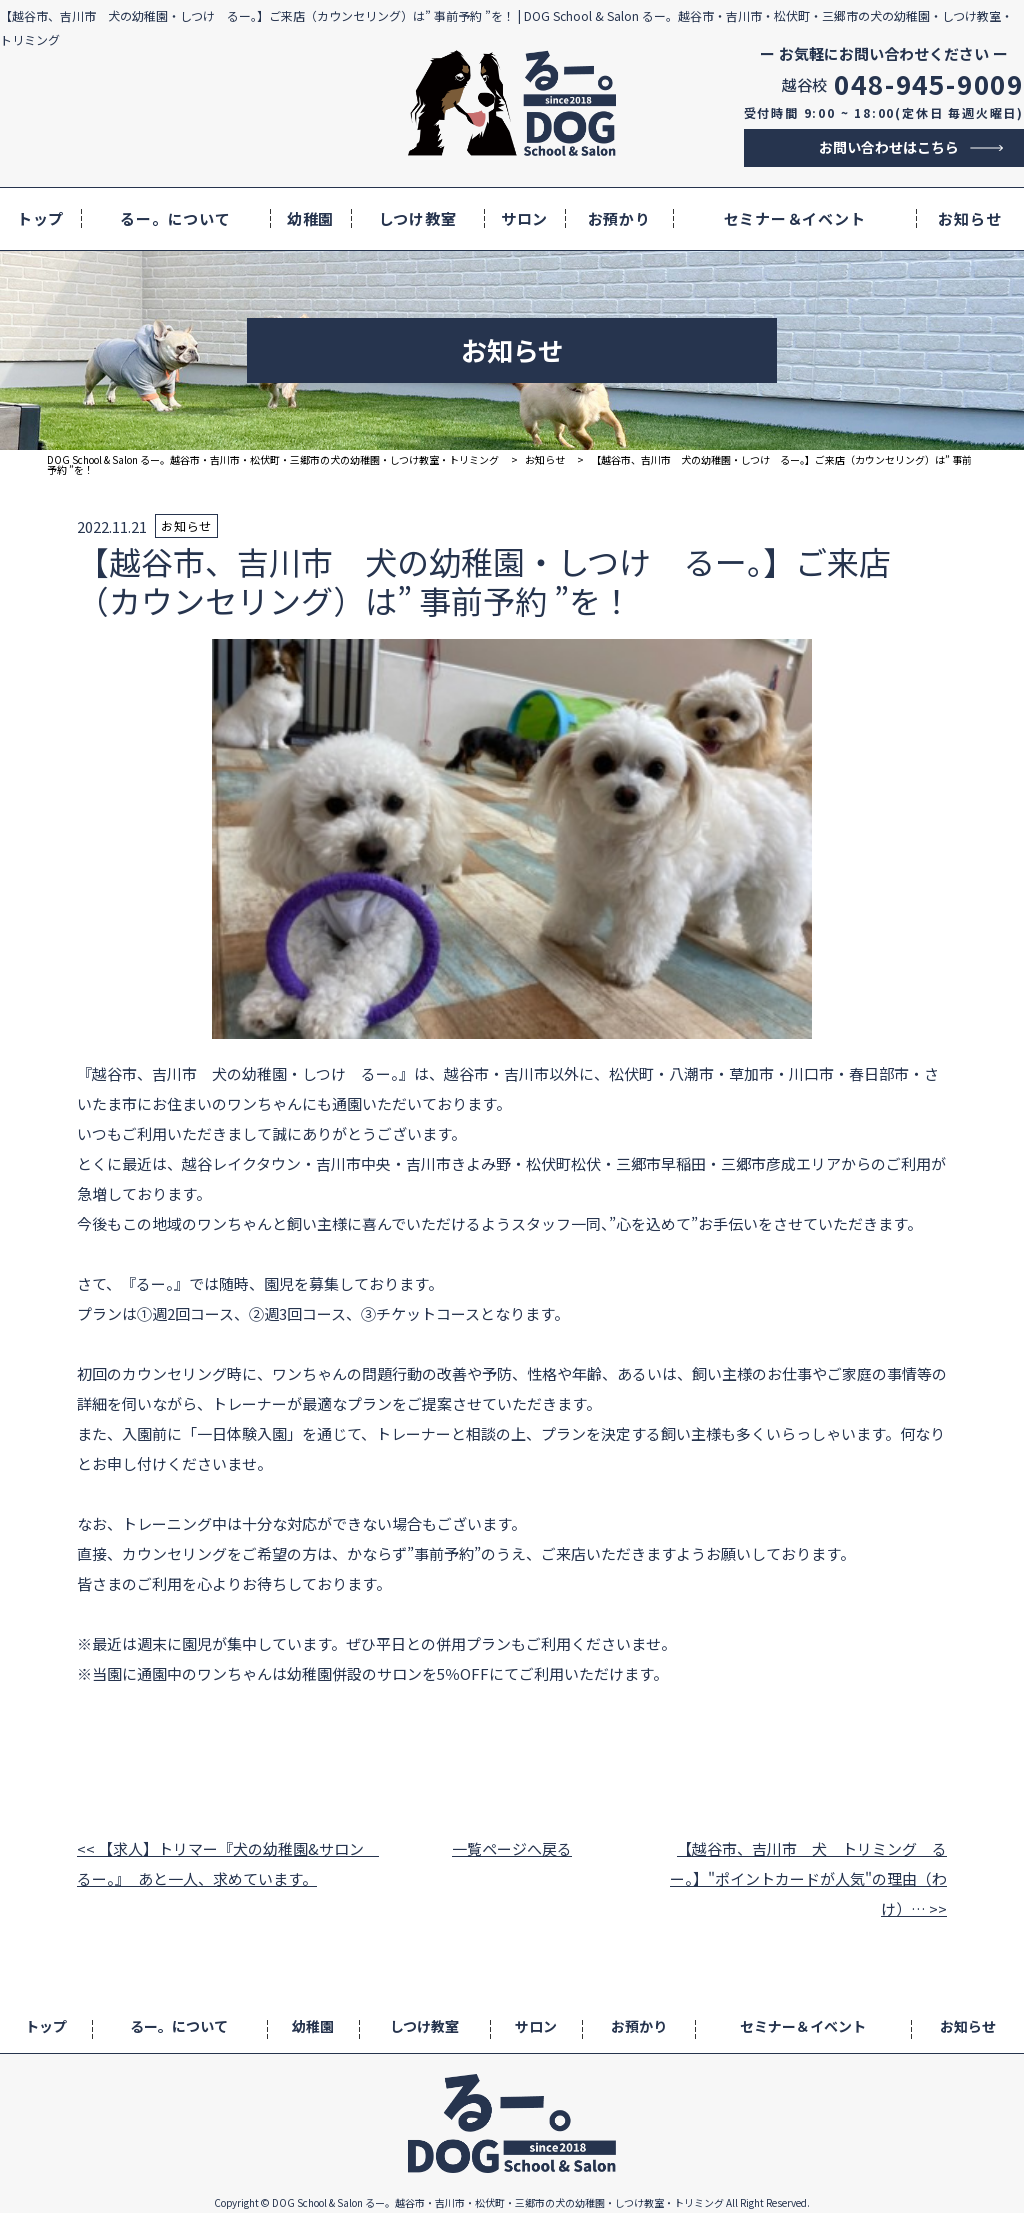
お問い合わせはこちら (889, 147)
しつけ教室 (418, 218)
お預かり (619, 218)
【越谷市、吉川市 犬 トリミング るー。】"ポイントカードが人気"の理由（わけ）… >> (808, 1878)
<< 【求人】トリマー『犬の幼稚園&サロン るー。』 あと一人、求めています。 (220, 1863)
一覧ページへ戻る (512, 1848)
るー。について (175, 218)
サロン (524, 218)
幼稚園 (310, 218)
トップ (40, 218)
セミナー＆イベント (795, 218)
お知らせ (969, 218)
